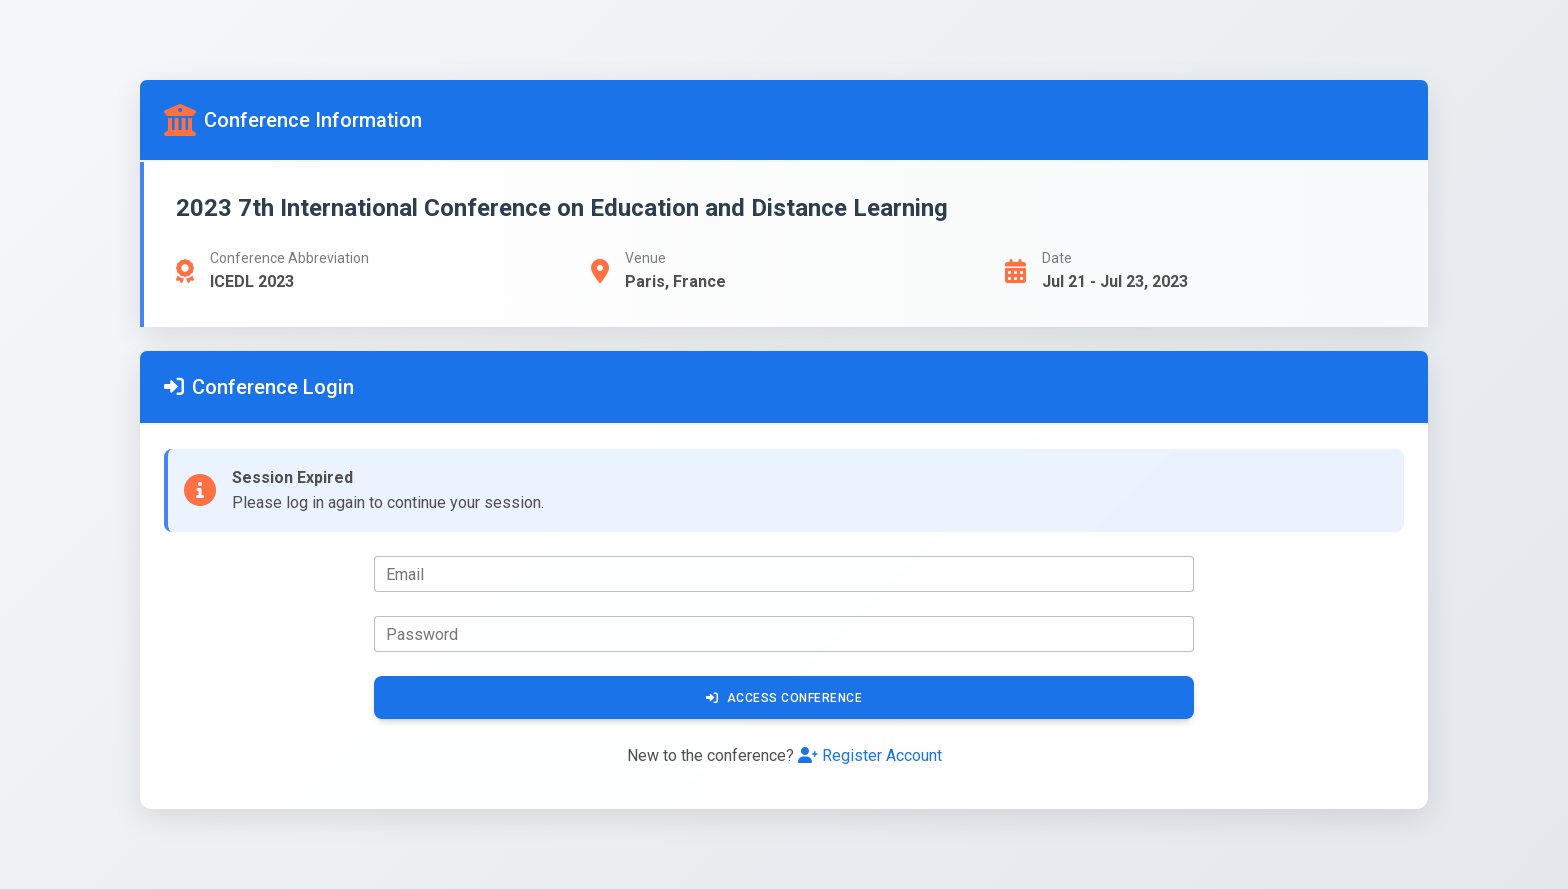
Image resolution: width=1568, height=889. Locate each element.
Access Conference (784, 698)
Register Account (870, 755)
